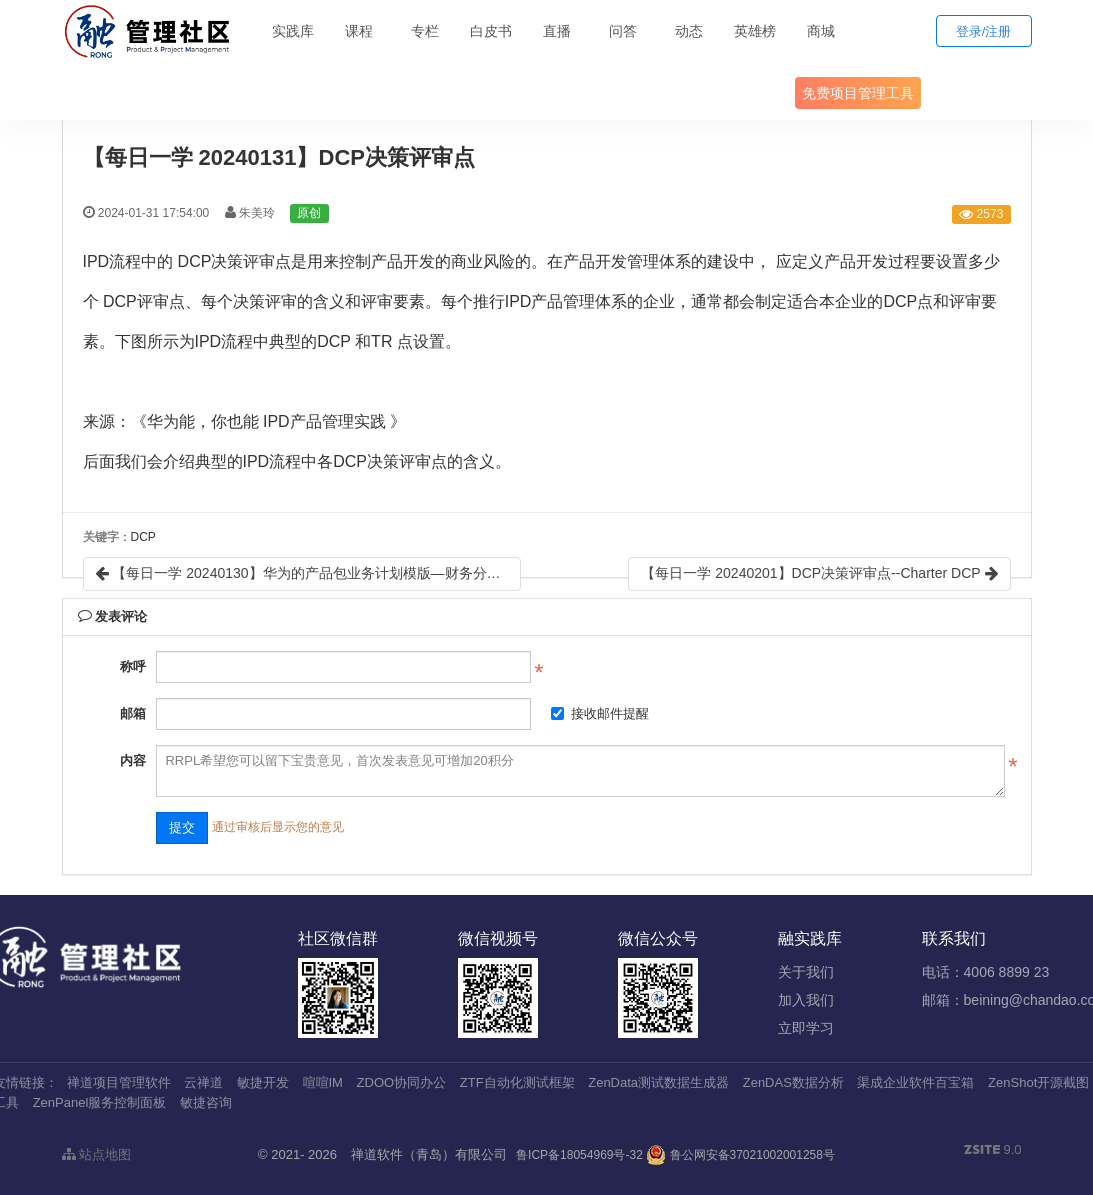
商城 (821, 31)
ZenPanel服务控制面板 (100, 1102)
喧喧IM (323, 1082)
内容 (133, 760)
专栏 (425, 31)
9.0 (993, 1151)
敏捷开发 (263, 1082)
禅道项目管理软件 (119, 1082)
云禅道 (203, 1082)
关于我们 (806, 972)
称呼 (133, 666)
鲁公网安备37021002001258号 (740, 1155)
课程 (359, 31)
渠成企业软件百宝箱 (915, 1082)
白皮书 (491, 31)
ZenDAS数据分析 (793, 1082)
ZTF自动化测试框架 (517, 1082)
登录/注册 (984, 31)
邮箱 (133, 713)
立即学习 (806, 1028)
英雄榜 (755, 31)
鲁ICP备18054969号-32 (579, 1155)
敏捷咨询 (206, 1102)
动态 (689, 31)
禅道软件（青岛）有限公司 (429, 1154)
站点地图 (97, 1154)
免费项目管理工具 (858, 93)
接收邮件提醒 (600, 713)
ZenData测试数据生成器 (658, 1082)
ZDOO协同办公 (402, 1082)
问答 (623, 31)
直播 (557, 31)
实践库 (293, 31)
